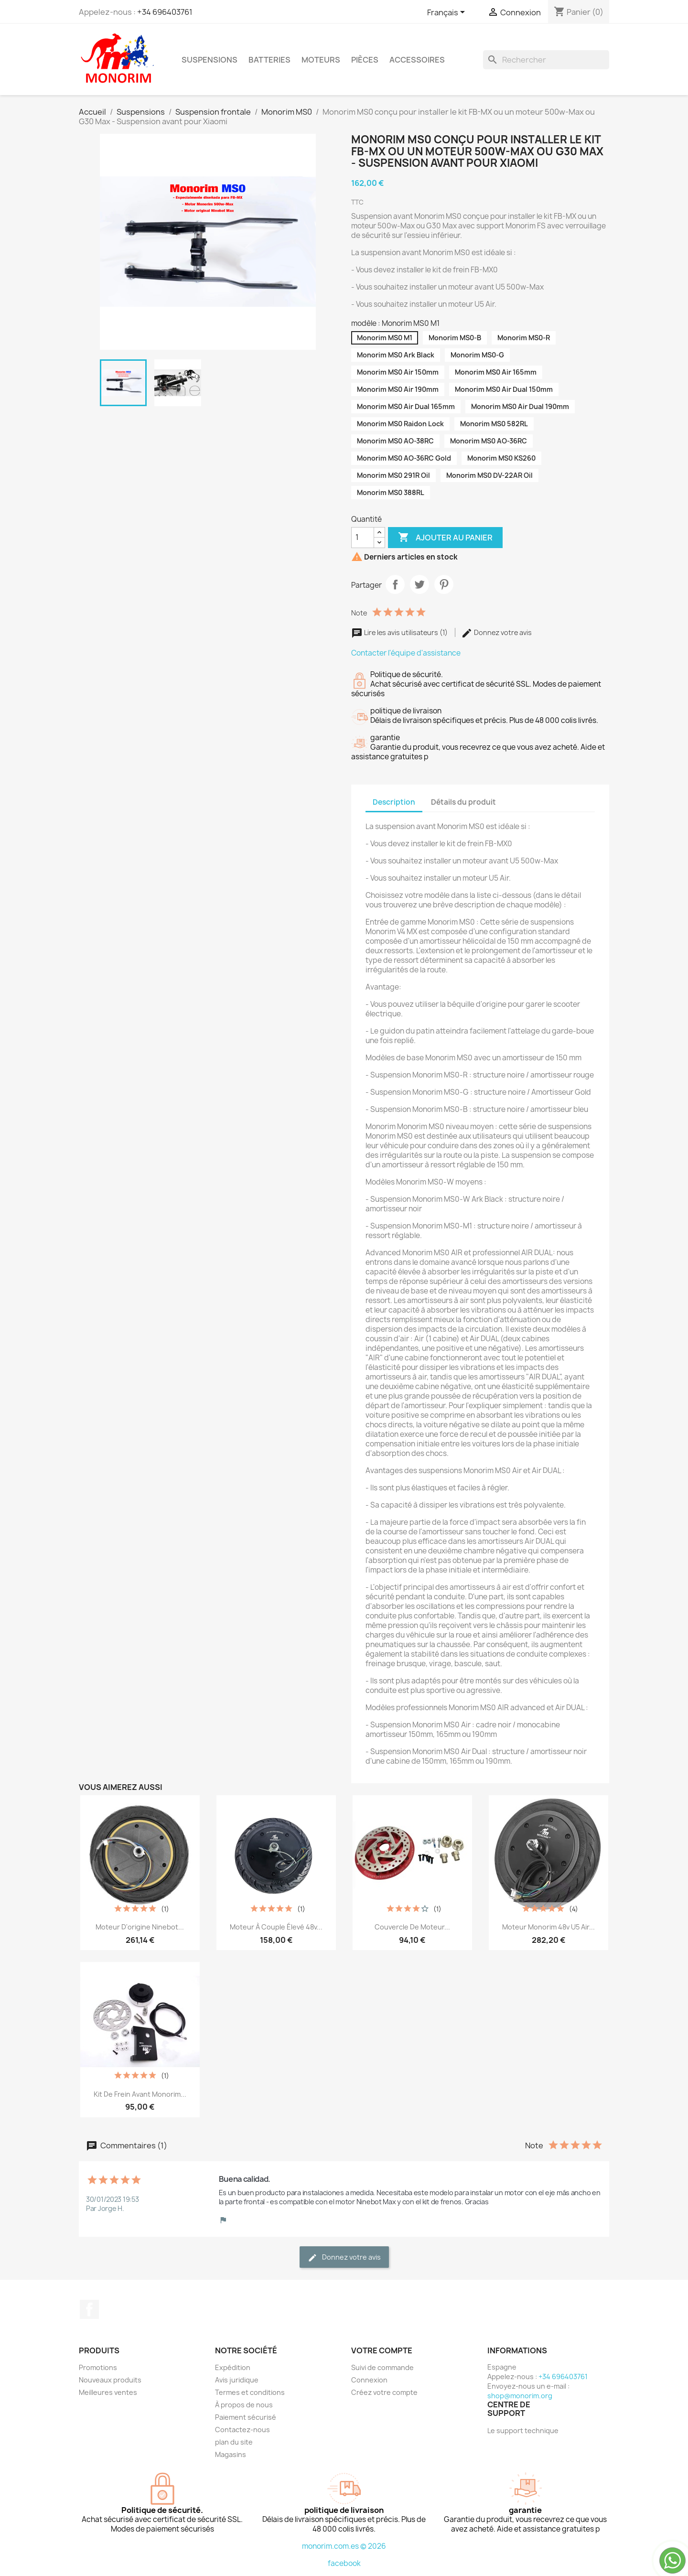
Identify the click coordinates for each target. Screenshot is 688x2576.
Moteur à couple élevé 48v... (276, 1926)
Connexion (369, 2379)
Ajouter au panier (445, 537)
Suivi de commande (382, 2367)
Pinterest (443, 584)
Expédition (232, 2367)
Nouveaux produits (110, 2379)
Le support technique (523, 2430)
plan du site (234, 2442)
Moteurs (320, 59)
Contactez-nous (242, 2429)
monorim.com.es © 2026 (344, 2546)
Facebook (89, 2309)
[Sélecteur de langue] (447, 13)
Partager (395, 584)
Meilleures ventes (108, 2392)
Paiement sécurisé (245, 2417)
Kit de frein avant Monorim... (140, 2094)
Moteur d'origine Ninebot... (140, 1926)
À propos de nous (244, 2404)
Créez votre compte (384, 2392)
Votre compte (381, 2350)
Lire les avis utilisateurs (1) (400, 632)
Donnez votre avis (496, 632)
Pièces (364, 59)
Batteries (269, 59)
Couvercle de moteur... (412, 1926)
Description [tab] (394, 802)
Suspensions (209, 59)
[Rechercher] (546, 59)
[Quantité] (362, 537)
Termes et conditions (250, 2392)
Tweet (419, 584)
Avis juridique (236, 2379)
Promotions (98, 2367)
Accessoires (417, 59)
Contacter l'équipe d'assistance (406, 653)
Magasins (230, 2454)
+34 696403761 (165, 12)
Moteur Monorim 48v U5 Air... (548, 1926)
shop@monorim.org (519, 2395)
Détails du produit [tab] (463, 802)
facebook (344, 2563)
